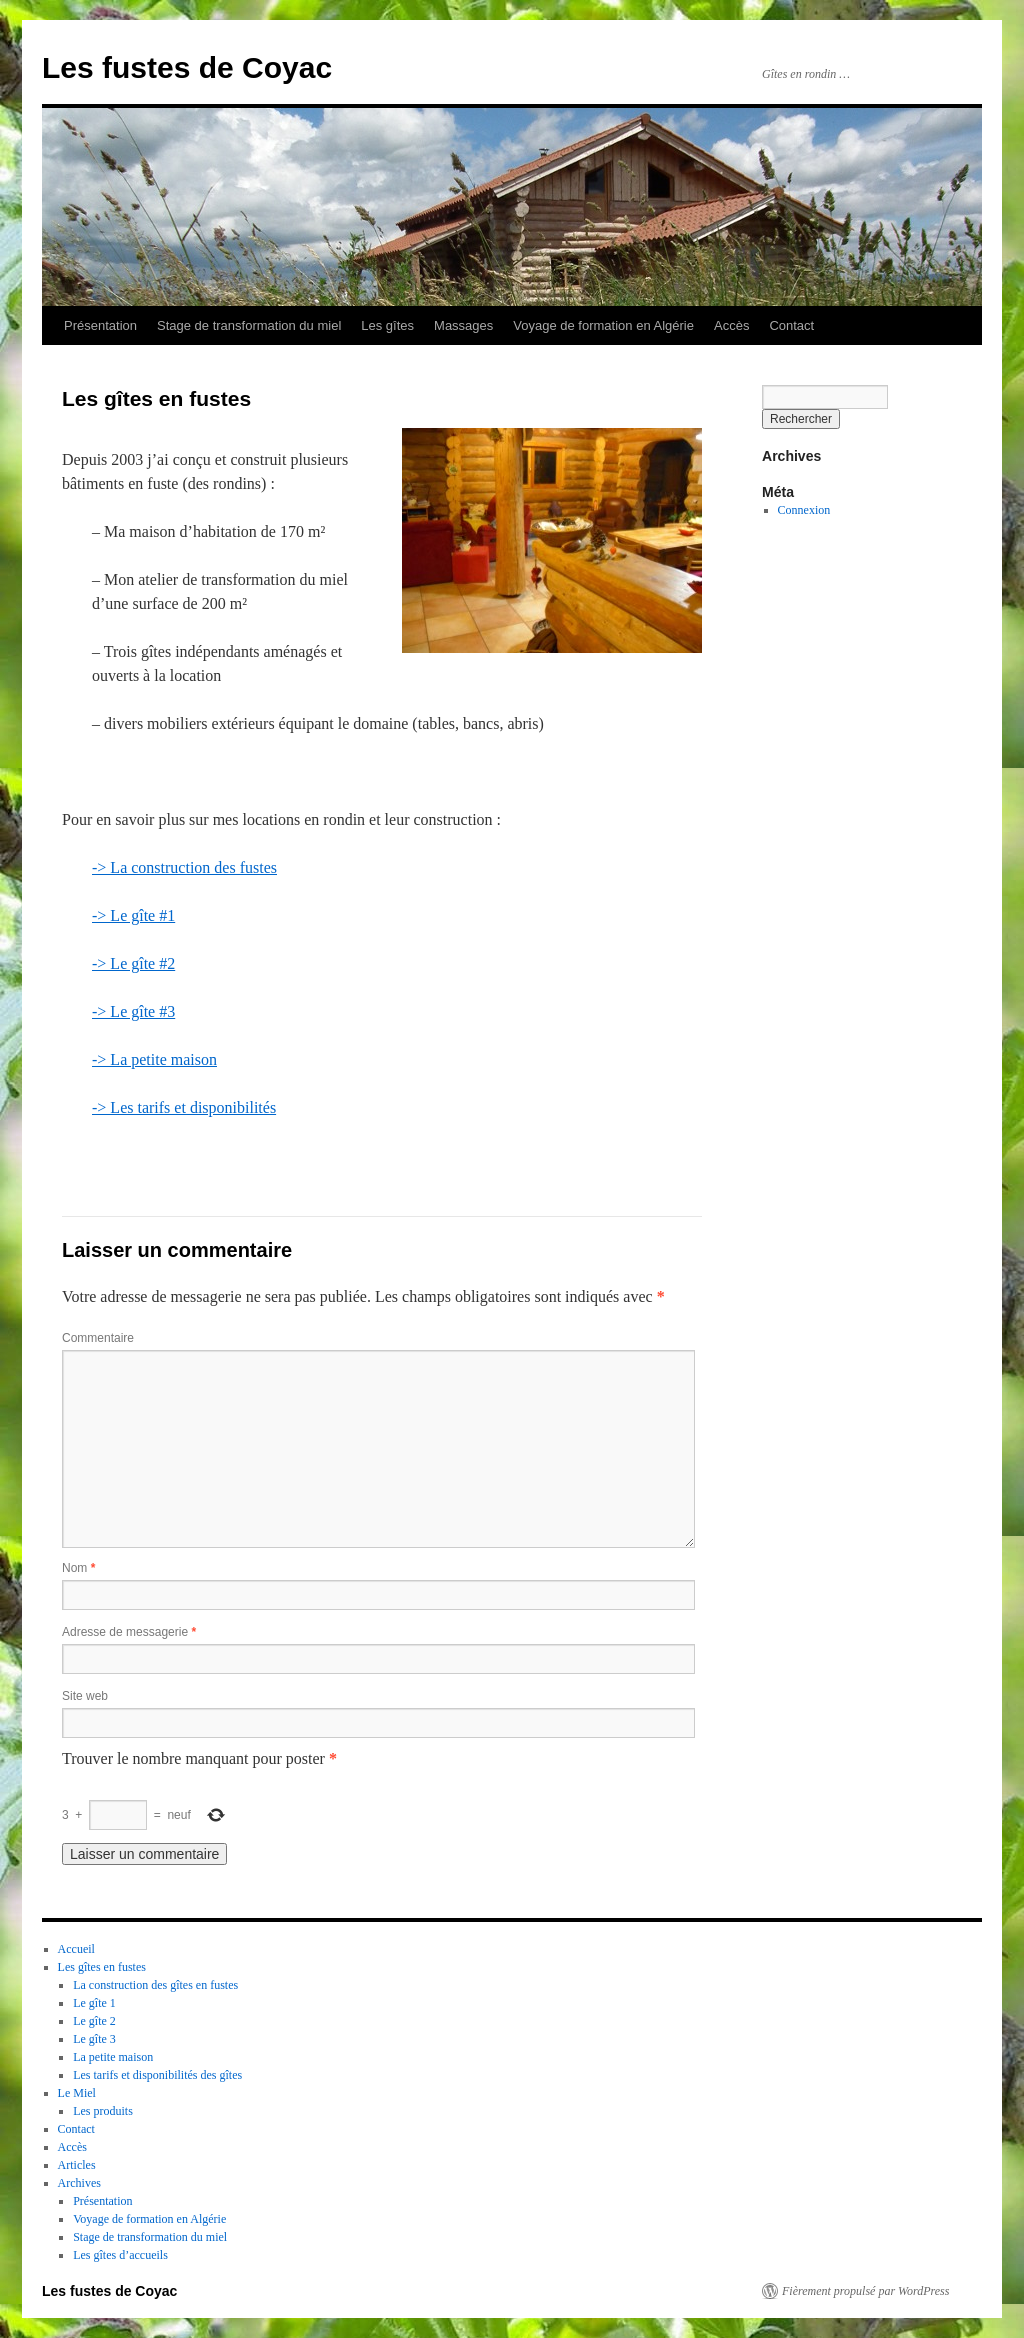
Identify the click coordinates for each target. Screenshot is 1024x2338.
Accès (731, 325)
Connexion (804, 510)
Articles (77, 2165)
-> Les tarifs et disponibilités (184, 1107)
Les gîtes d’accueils (120, 2255)
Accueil (76, 1949)
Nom (78, 1568)
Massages (463, 325)
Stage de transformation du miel (249, 325)
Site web (85, 1696)
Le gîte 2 (94, 2021)
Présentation (100, 325)
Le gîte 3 (94, 2039)
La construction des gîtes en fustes (155, 1985)
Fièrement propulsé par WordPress (865, 2291)
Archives (79, 2183)
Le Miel (77, 2093)
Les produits (103, 2111)
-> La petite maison (154, 1059)
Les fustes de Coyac (187, 67)
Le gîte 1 (94, 2003)
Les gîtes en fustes (102, 1967)
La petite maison (113, 2057)
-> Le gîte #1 (133, 915)
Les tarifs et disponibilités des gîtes (157, 2075)
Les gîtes (387, 325)
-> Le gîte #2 (133, 963)
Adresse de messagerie (129, 1632)
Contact (791, 325)
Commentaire (98, 1338)
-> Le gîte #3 (133, 1011)
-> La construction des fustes (184, 867)
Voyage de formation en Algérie (603, 325)
